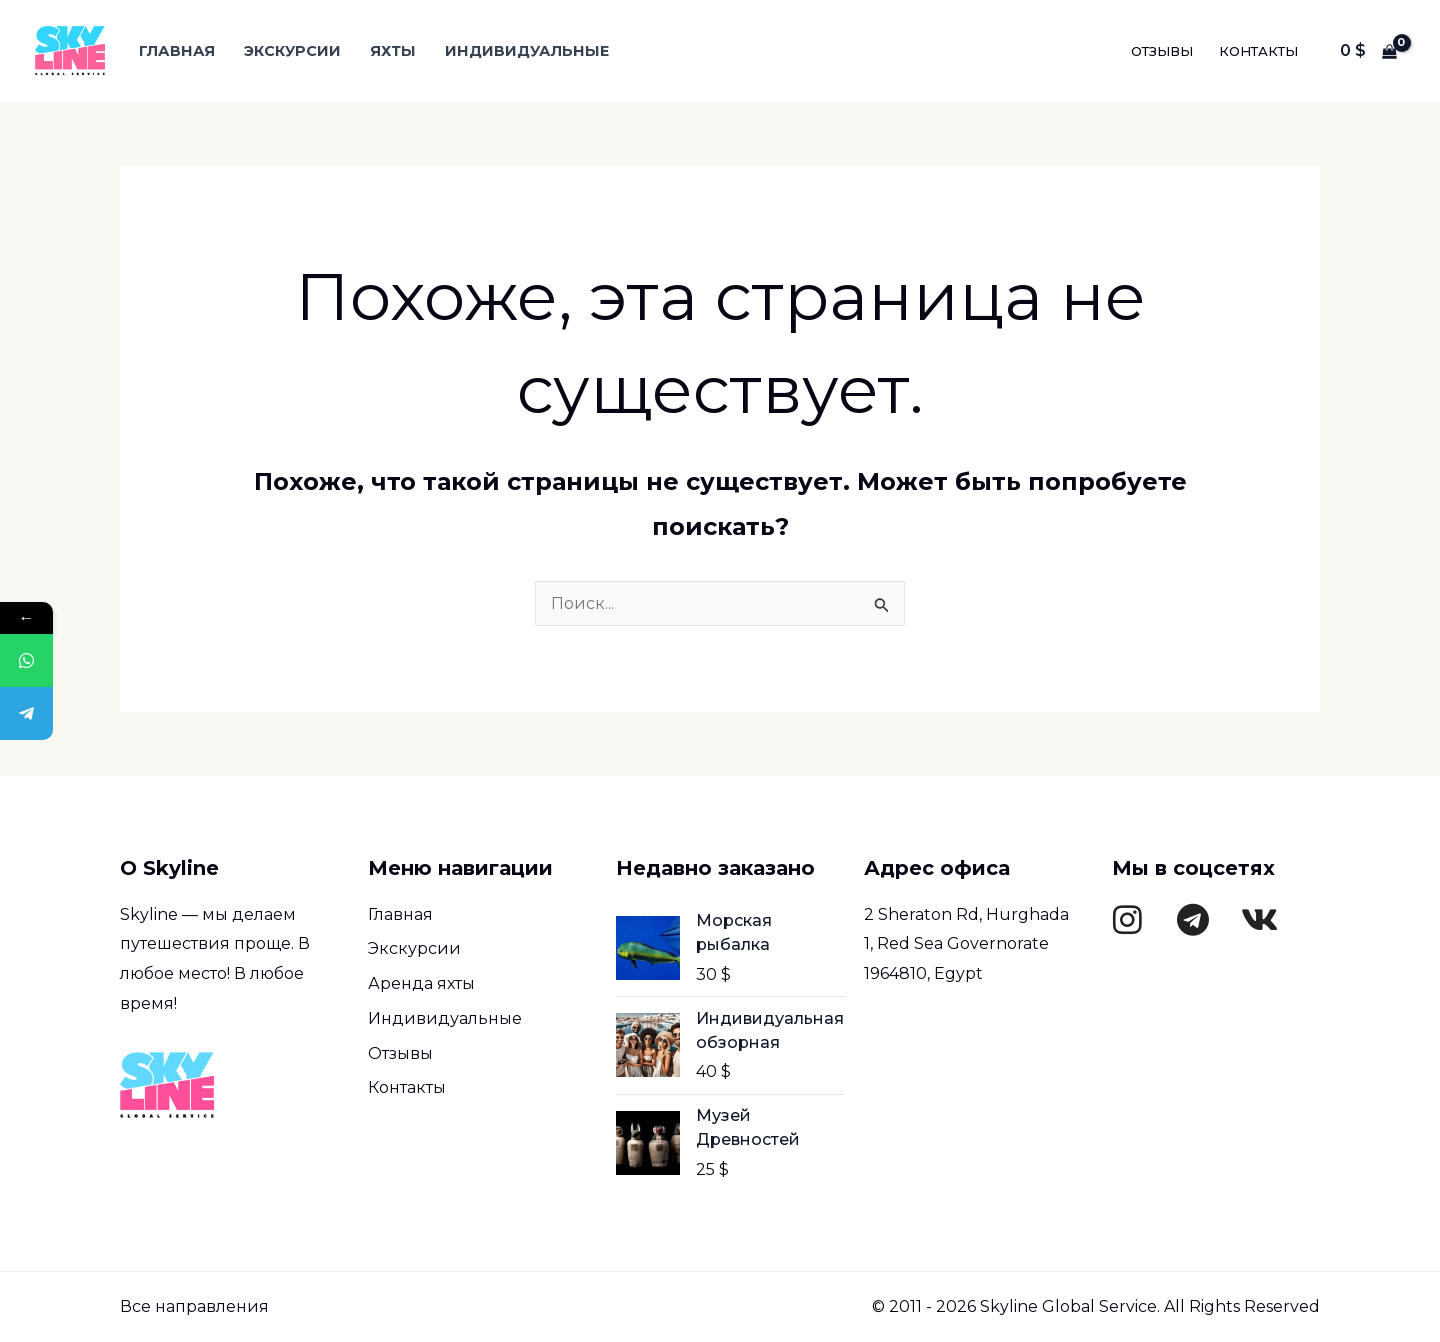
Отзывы (1162, 51)
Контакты (1258, 51)
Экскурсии (292, 51)
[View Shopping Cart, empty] (1368, 51)
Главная (177, 51)
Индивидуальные (527, 51)
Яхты (393, 51)
